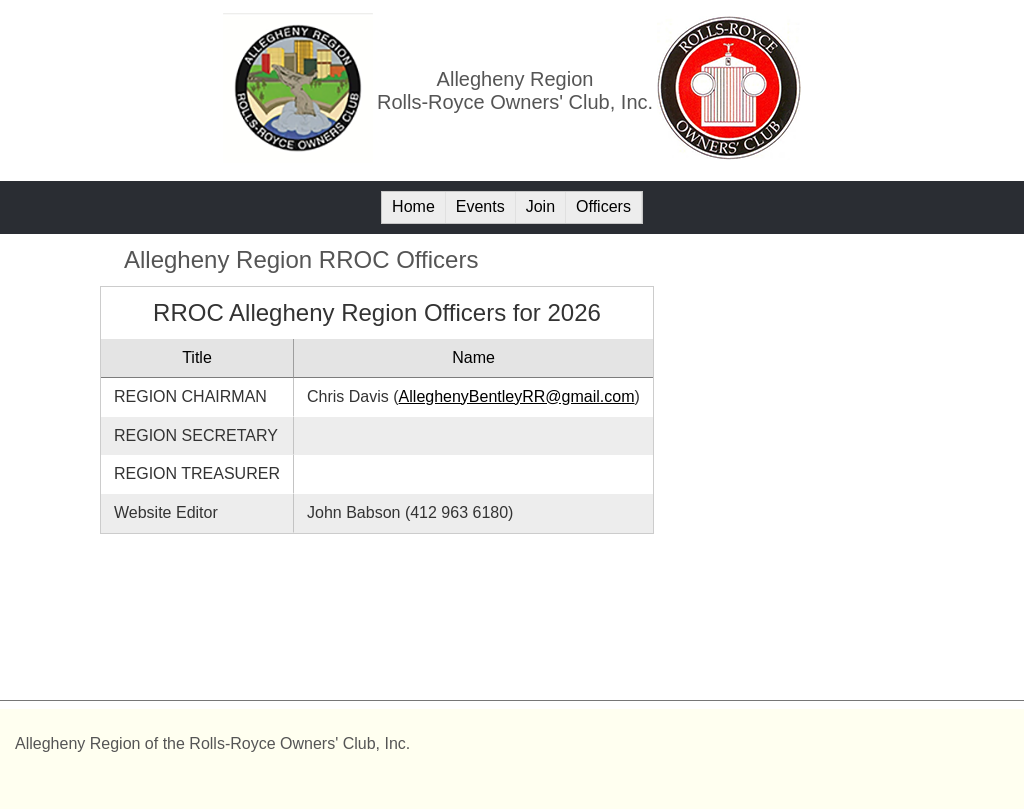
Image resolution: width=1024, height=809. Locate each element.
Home (413, 206)
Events (480, 206)
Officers (603, 206)
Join (540, 206)
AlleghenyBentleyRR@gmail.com (517, 396)
